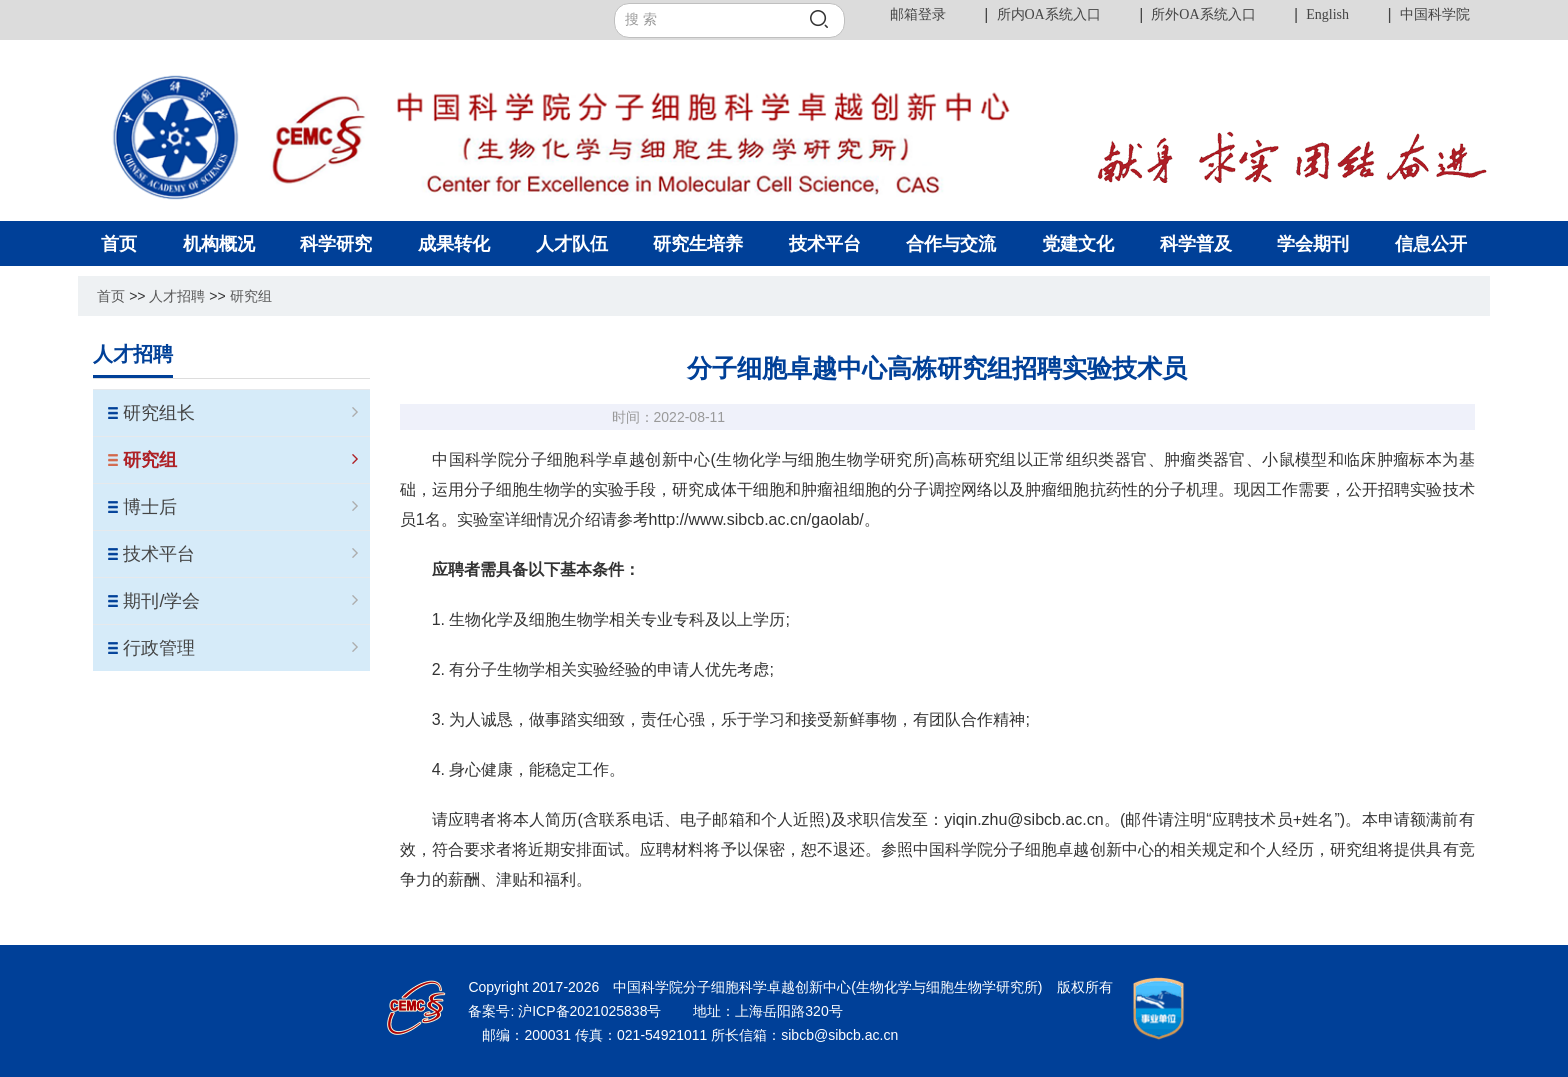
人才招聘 (177, 296)
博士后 (240, 507)
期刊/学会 (240, 601)
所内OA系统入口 (1049, 14)
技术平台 (240, 554)
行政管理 (240, 648)
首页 (111, 296)
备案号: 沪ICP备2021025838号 (566, 1011)
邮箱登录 (918, 14)
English (1327, 14)
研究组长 (240, 413)
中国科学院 (1435, 14)
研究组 (251, 296)
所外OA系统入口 (1203, 14)
